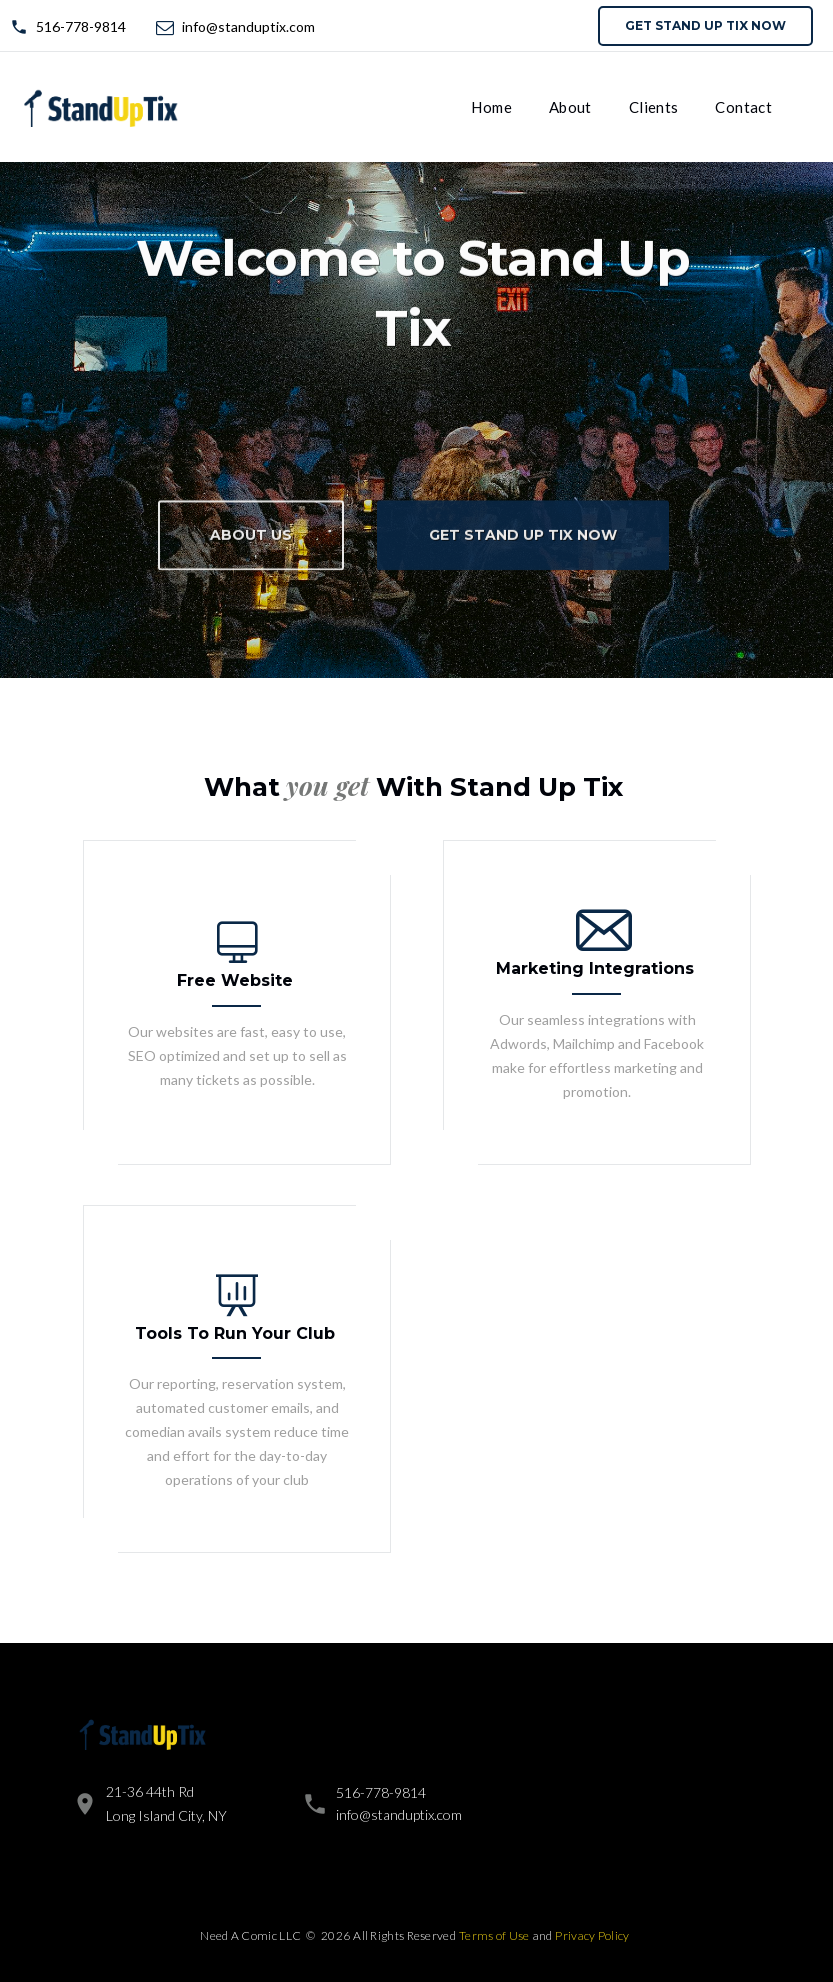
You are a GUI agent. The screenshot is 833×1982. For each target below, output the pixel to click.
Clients (654, 107)
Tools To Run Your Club (235, 1333)
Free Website (235, 980)
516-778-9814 (81, 26)
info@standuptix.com (248, 26)
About (570, 107)
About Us (251, 544)
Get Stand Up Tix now (705, 25)
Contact (743, 107)
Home (491, 107)
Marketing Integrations (595, 968)
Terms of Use (494, 1935)
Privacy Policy (592, 1935)
